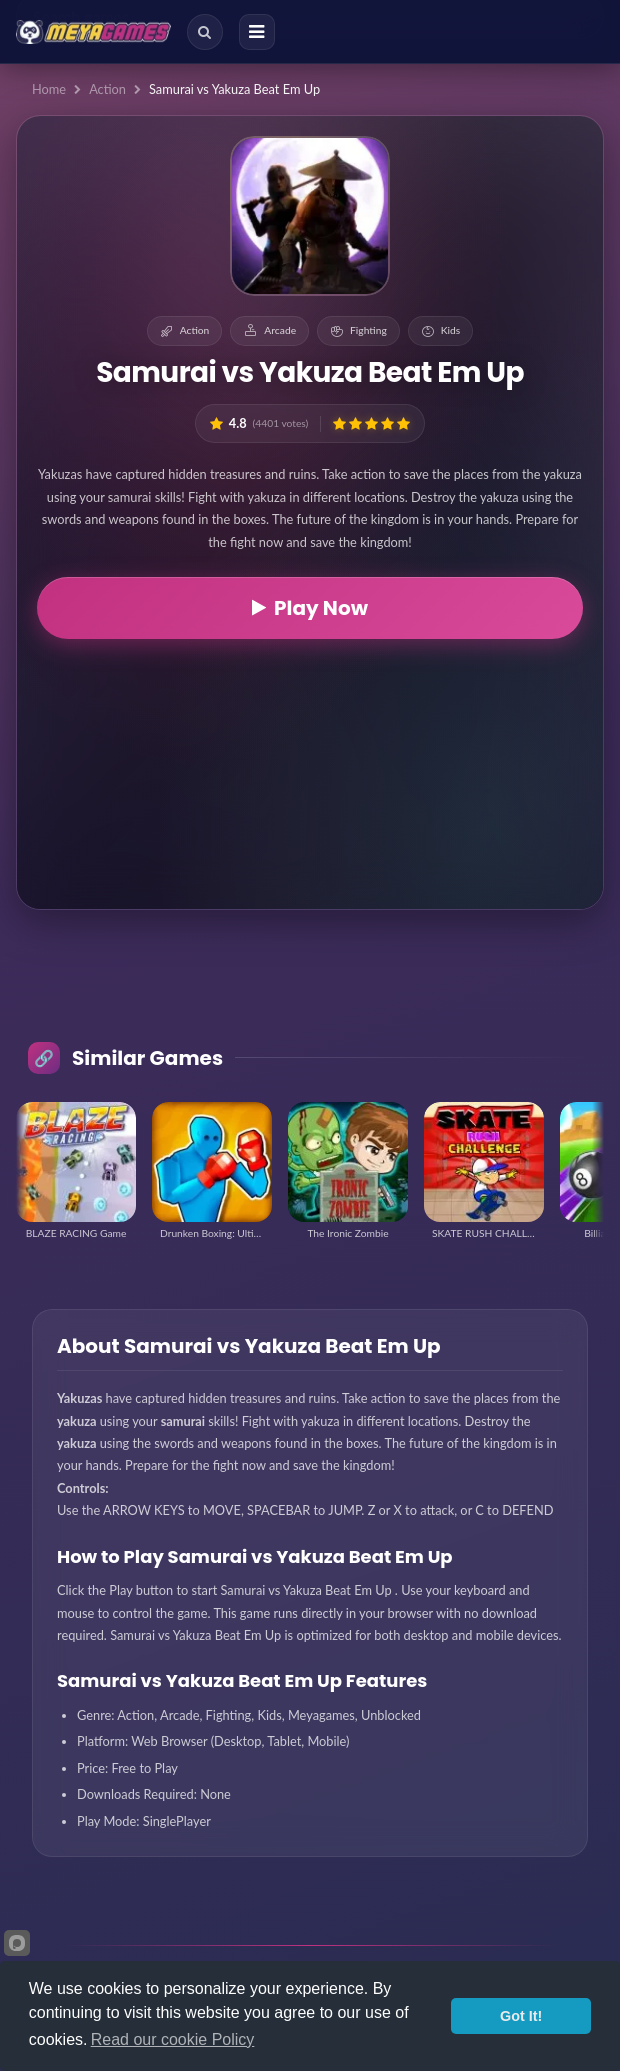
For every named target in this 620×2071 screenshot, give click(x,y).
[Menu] (257, 32)
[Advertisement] (310, 771)
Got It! (521, 2016)
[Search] (205, 32)
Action (107, 89)
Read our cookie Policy (173, 2039)
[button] (339, 423)
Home (49, 89)
